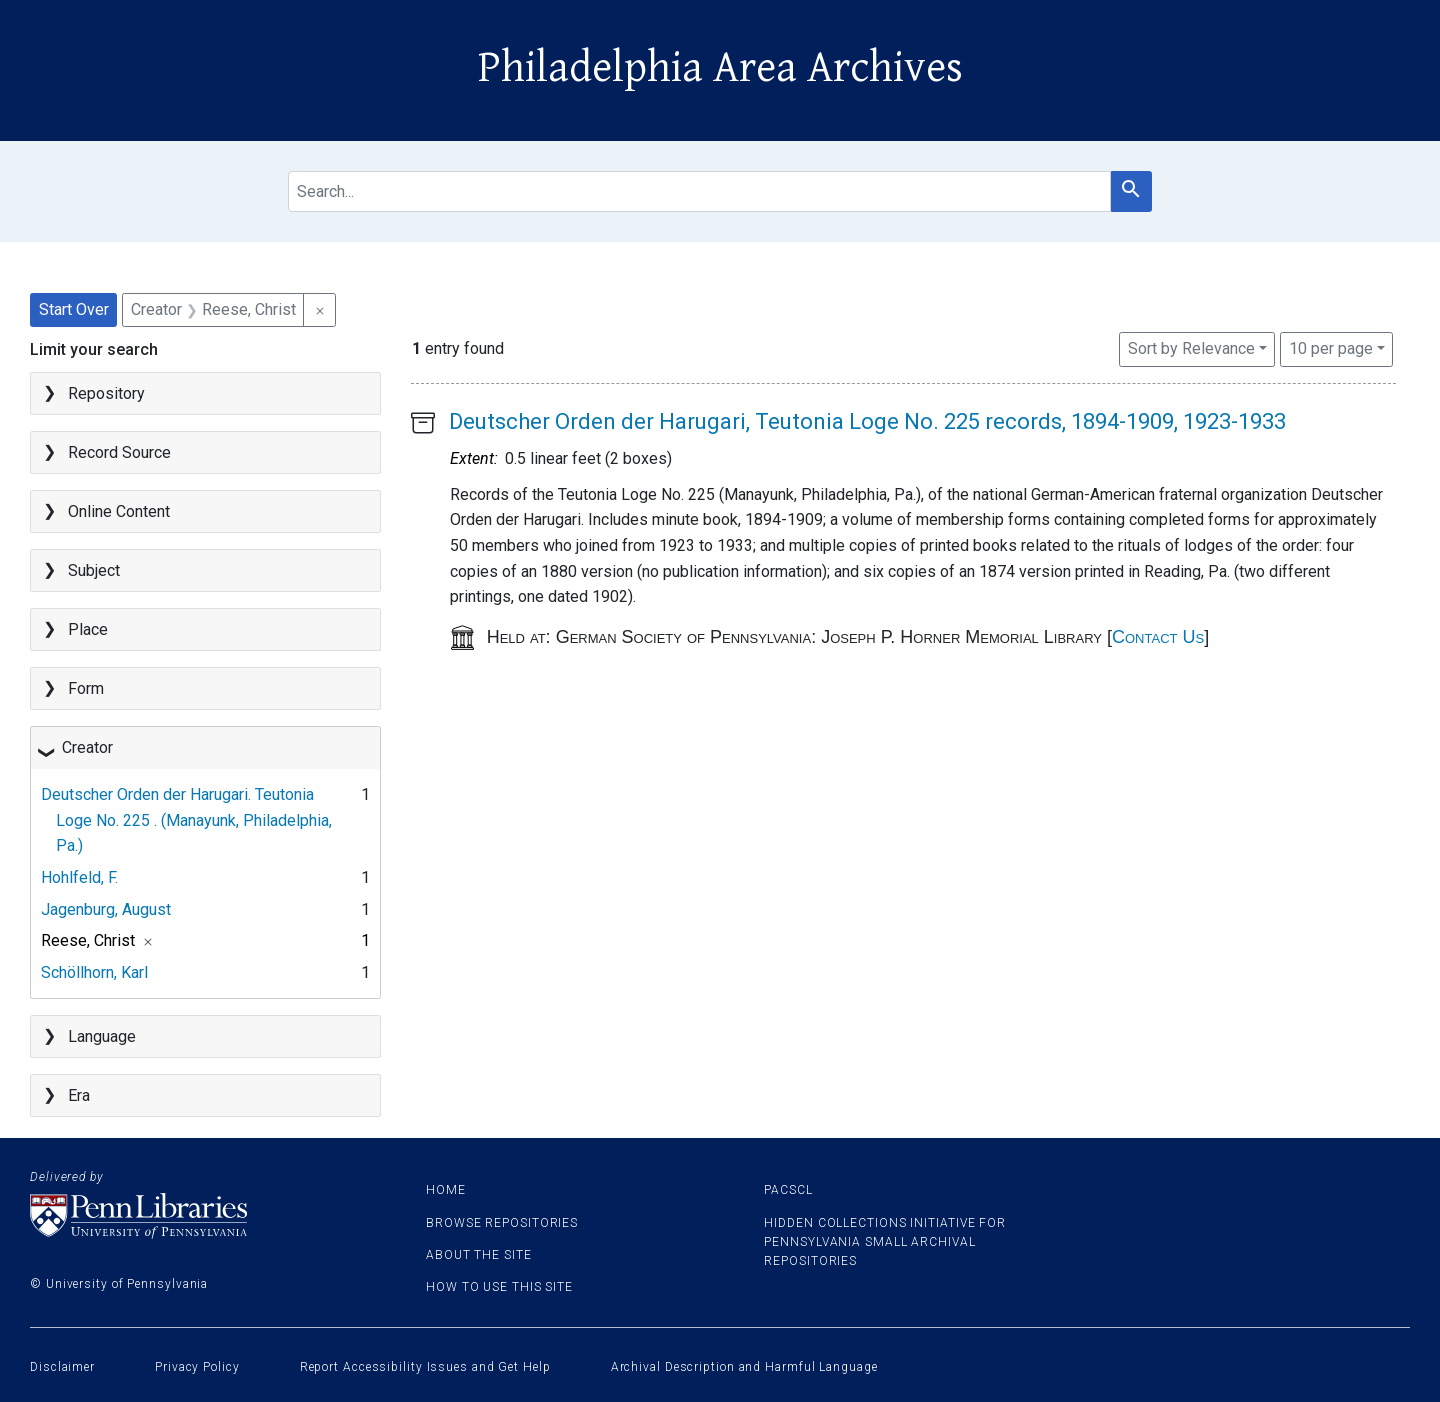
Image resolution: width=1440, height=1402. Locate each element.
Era (79, 1095)
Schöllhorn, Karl (94, 972)
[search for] (699, 191)
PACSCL (788, 1190)
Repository (106, 393)
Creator (87, 747)
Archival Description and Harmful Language (744, 1367)
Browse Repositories (502, 1223)
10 (1331, 347)
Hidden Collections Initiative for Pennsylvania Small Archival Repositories (885, 1242)
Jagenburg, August (106, 909)
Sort (1191, 348)
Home (446, 1190)
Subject (94, 570)
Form (86, 688)
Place (88, 629)
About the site (479, 1255)
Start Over (74, 309)
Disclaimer (62, 1367)
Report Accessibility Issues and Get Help (425, 1367)
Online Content (119, 511)
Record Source (119, 452)
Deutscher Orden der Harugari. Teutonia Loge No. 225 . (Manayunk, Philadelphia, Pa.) (186, 820)
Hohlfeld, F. (79, 877)
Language (102, 1036)
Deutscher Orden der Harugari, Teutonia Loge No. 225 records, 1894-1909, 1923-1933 (867, 421)
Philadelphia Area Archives (720, 68)
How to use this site (499, 1287)
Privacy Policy (197, 1367)
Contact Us (1158, 637)
